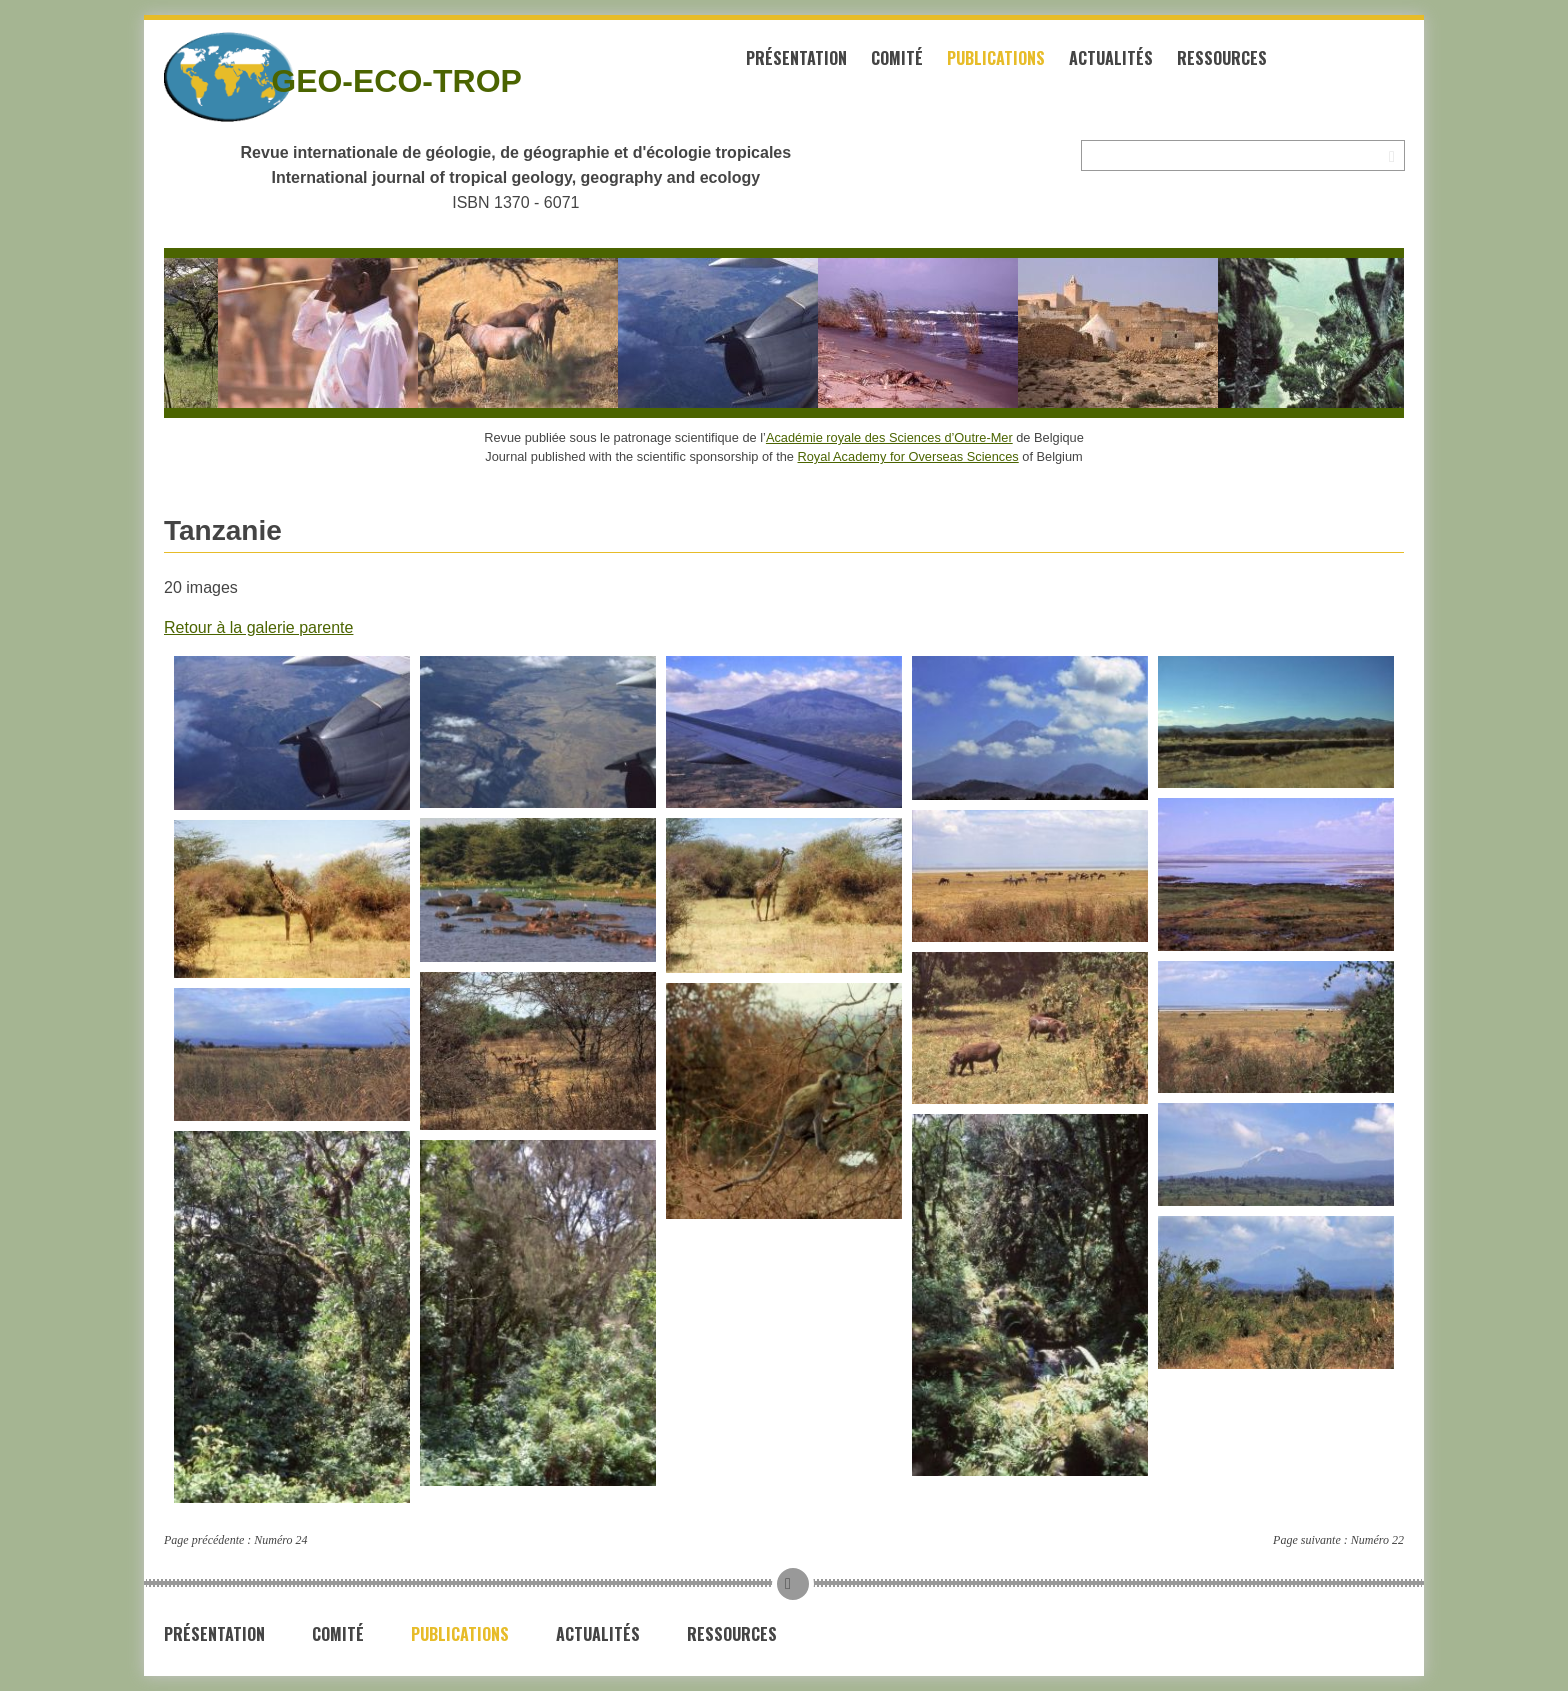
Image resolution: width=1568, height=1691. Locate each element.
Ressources (1222, 58)
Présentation (796, 58)
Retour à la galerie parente (258, 627)
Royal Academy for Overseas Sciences (908, 456)
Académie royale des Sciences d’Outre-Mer (889, 437)
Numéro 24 (280, 1540)
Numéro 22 (1377, 1540)
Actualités (1111, 58)
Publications (996, 58)
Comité (897, 58)
